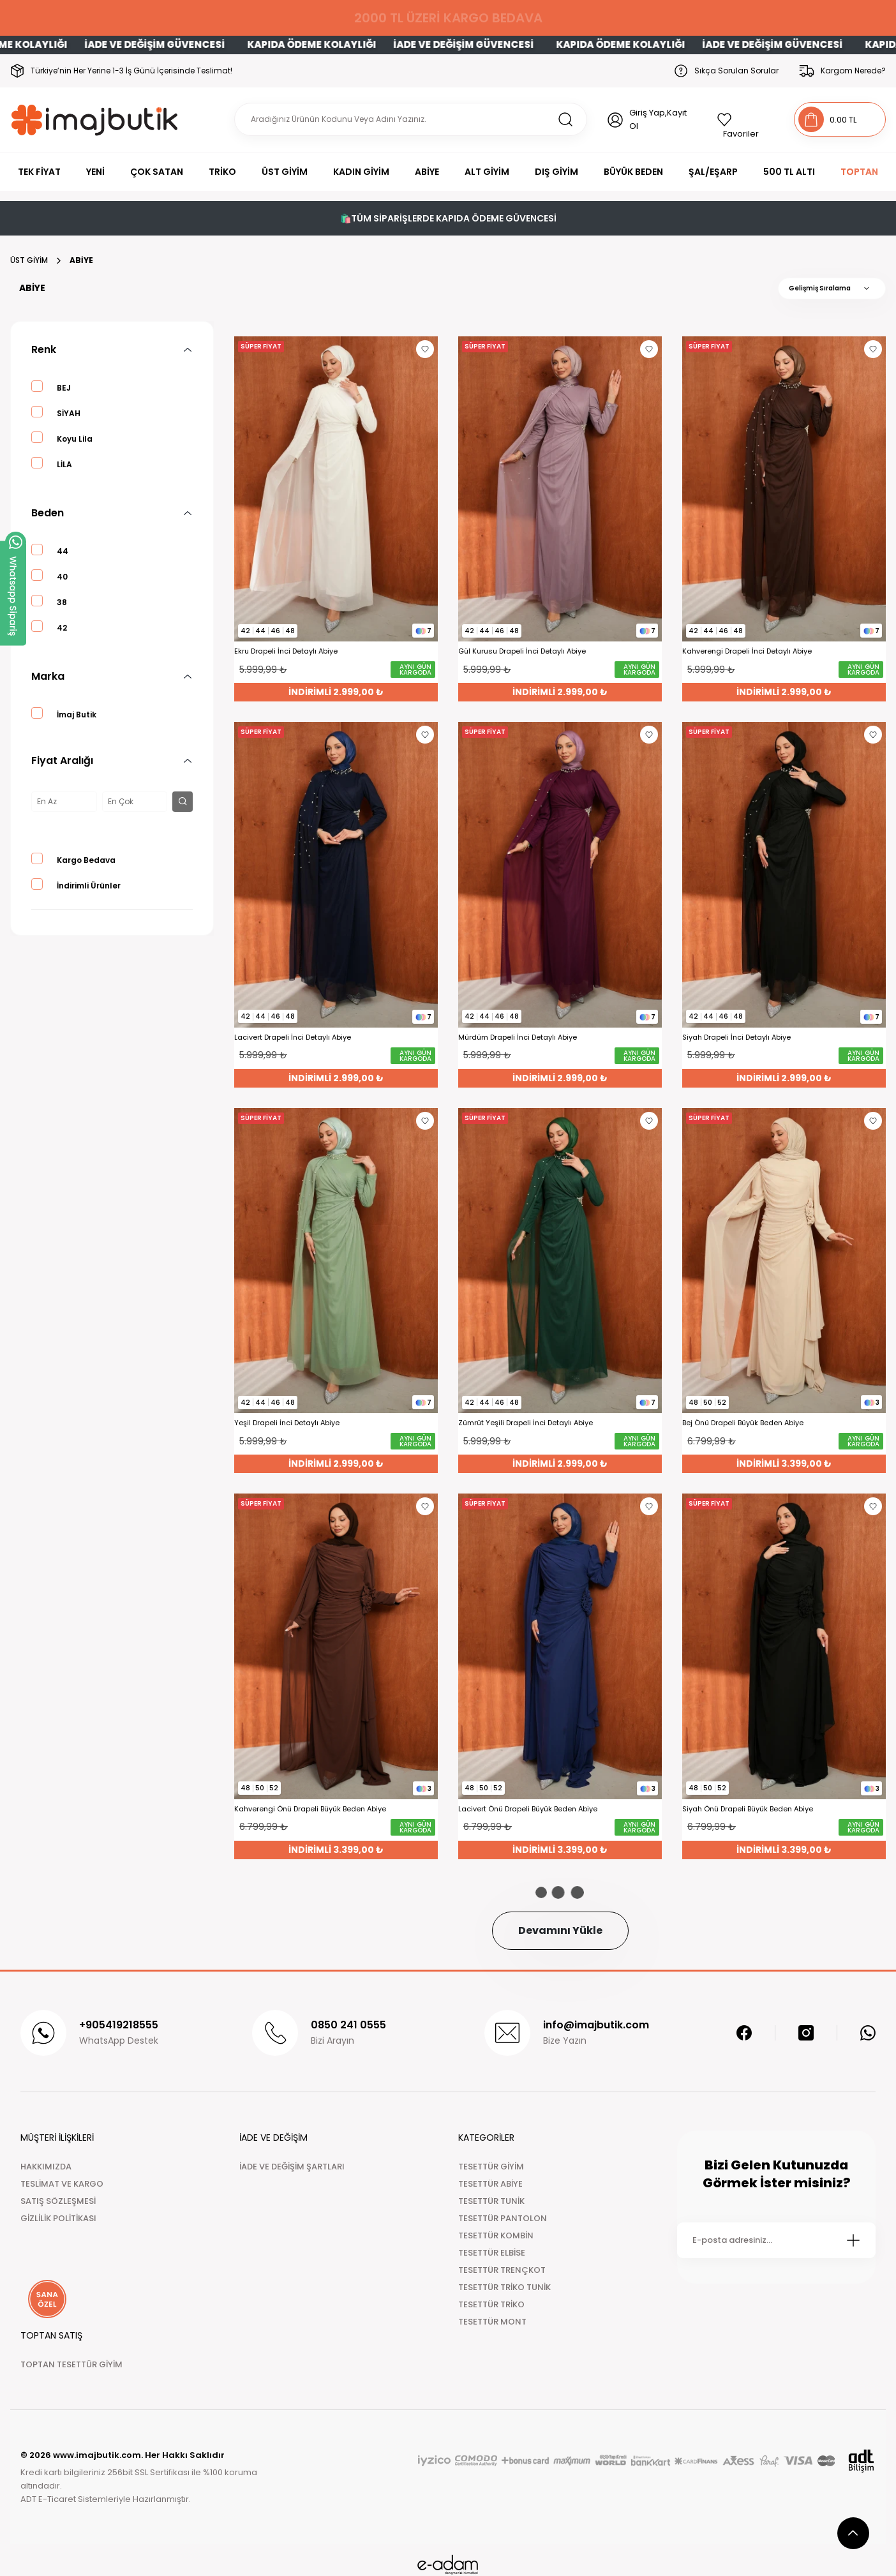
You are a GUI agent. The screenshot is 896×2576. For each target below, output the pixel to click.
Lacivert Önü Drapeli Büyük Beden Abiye (527, 1809)
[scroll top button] (853, 2533)
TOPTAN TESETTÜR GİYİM (71, 2364)
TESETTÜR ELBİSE (491, 2253)
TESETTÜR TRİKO (491, 2304)
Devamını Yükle (560, 1930)
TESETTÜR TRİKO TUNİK (504, 2287)
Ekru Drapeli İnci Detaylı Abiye (286, 651)
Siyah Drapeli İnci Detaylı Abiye (736, 1037)
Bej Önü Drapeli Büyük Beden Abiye (742, 1423)
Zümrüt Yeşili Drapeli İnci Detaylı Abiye (525, 1423)
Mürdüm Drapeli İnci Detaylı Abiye (517, 1037)
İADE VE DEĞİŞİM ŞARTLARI (292, 2166)
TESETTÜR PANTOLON (502, 2218)
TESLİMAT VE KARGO (61, 2184)
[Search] (410, 119)
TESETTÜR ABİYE (490, 2184)
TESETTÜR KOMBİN (496, 2235)
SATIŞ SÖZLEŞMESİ (58, 2201)
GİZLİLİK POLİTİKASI (58, 2218)
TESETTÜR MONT (492, 2322)
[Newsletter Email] (776, 2240)
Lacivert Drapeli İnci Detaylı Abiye (292, 1037)
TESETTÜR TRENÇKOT (502, 2270)
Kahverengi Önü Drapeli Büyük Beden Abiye (310, 1809)
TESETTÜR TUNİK (491, 2201)
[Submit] (853, 2240)
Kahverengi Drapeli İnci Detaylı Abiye (747, 651)
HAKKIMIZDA (45, 2166)
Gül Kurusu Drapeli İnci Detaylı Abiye (522, 651)
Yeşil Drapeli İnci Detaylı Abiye (287, 1423)
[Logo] (94, 120)
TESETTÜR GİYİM (491, 2166)
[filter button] (182, 801)
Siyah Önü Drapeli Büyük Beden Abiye (747, 1809)
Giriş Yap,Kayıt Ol (658, 119)
